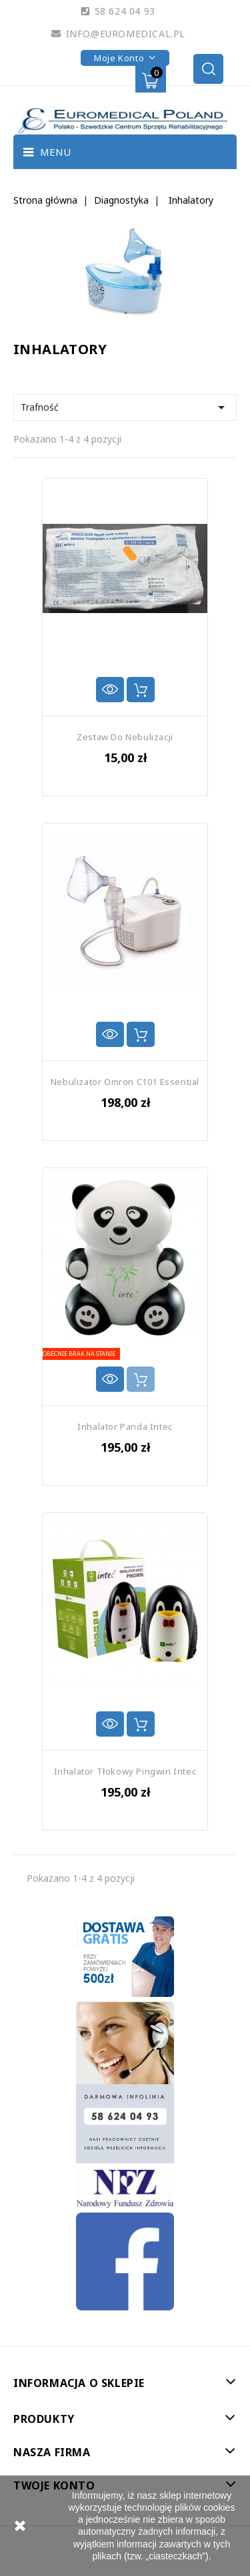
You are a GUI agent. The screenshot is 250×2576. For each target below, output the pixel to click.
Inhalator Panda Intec (125, 1426)
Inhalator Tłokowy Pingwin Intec (125, 1771)
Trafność (125, 407)
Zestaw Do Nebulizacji (125, 737)
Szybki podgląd (110, 689)
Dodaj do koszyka (141, 689)
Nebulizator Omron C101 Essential (125, 1082)
